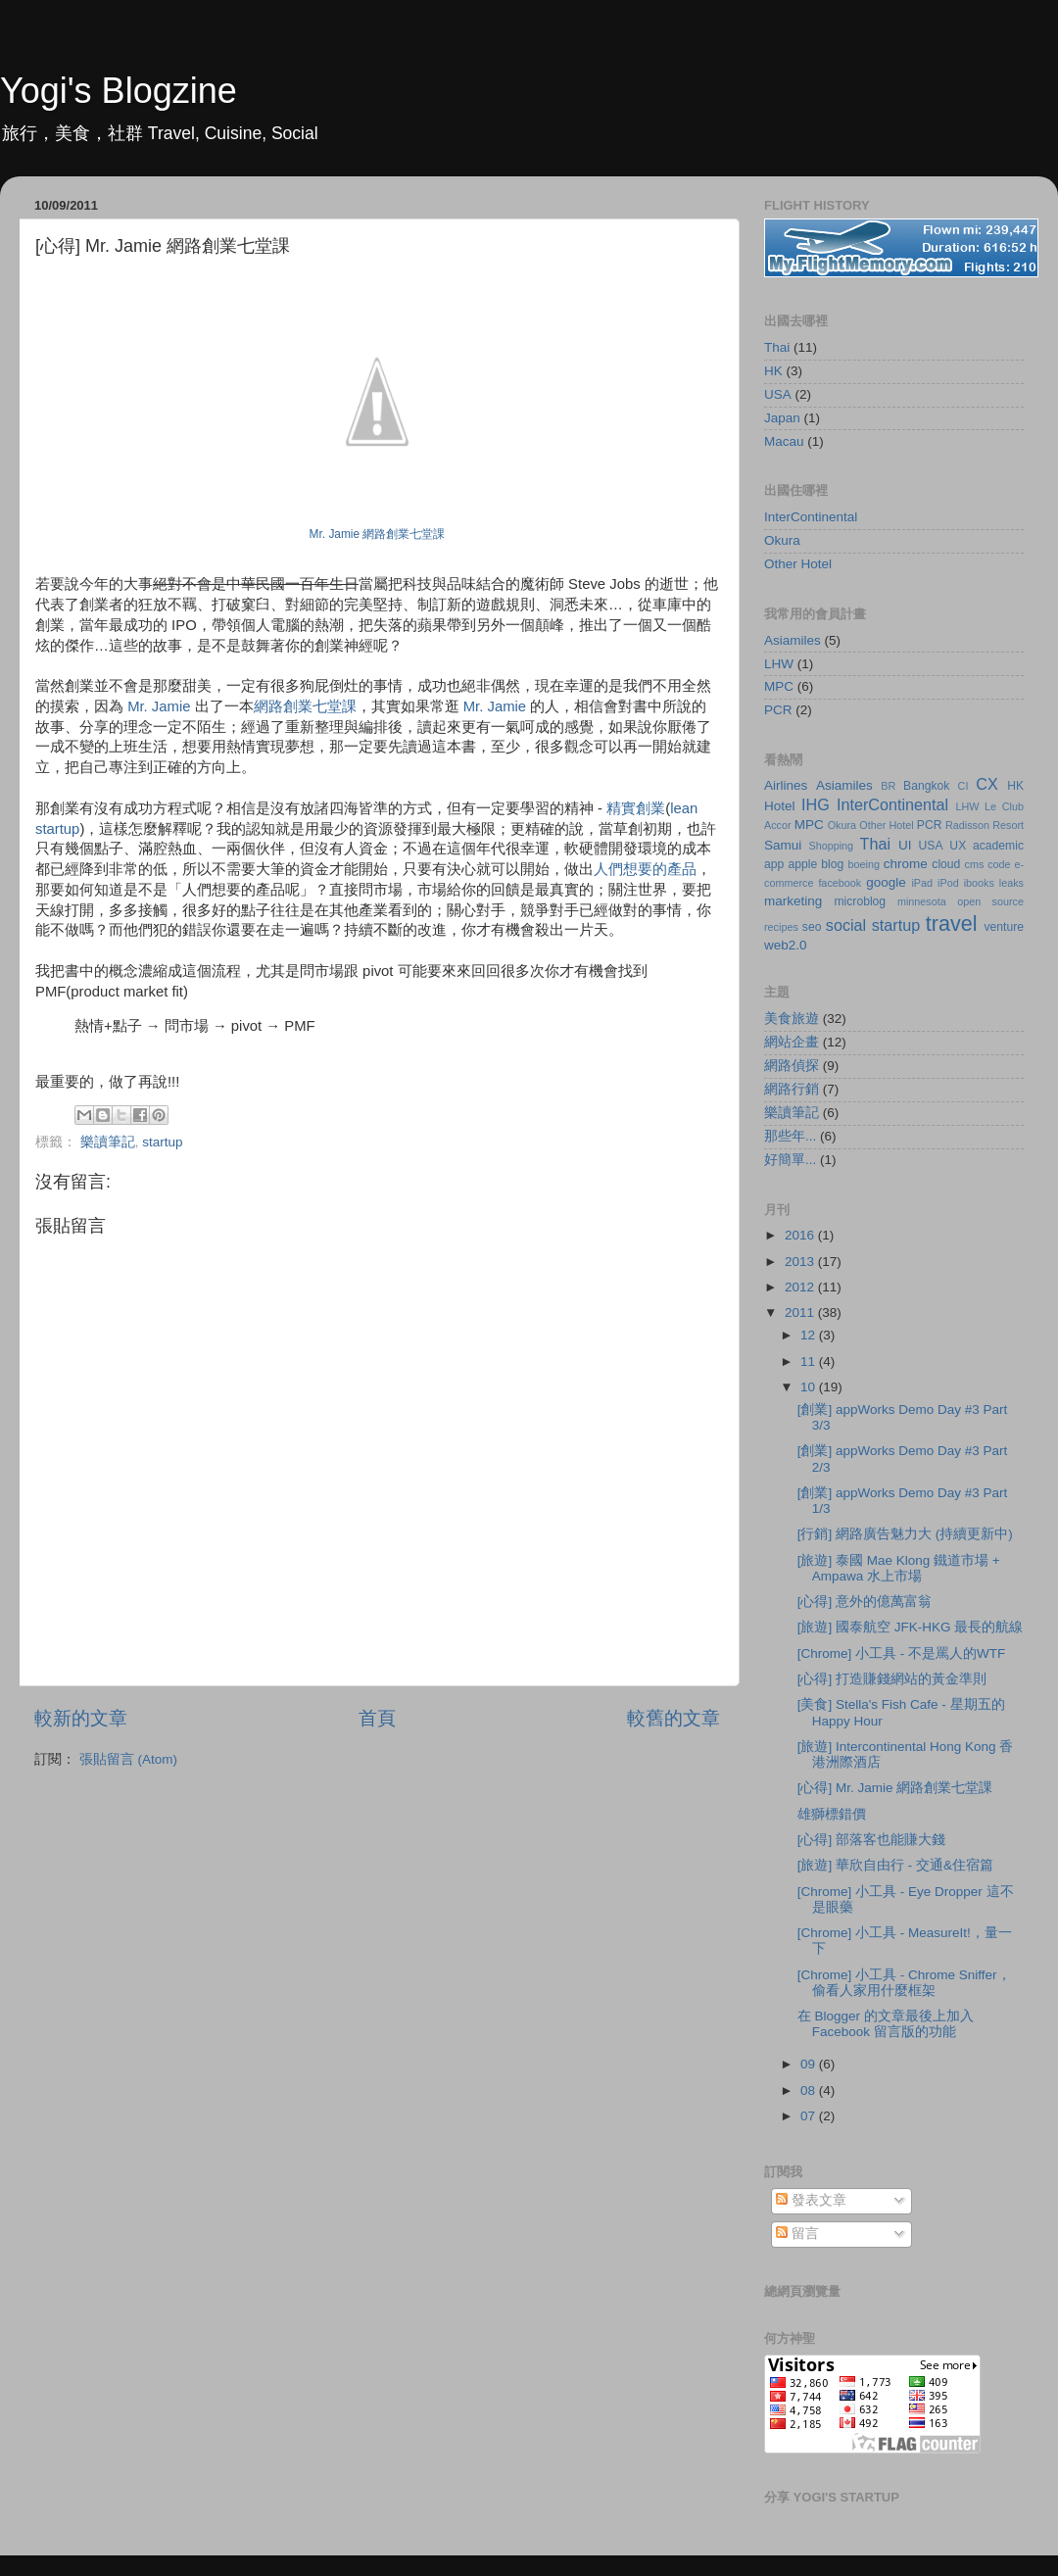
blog (832, 864)
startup (162, 1142)
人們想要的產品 (645, 869)
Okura (782, 540)
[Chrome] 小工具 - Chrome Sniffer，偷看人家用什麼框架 (904, 1983)
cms (975, 864)
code (998, 864)
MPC (779, 686)
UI (905, 845)
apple (802, 864)
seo (812, 927)
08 (809, 2090)
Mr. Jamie (158, 706)
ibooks (979, 883)
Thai (777, 347)
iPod (948, 883)
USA (778, 394)
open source (990, 901)
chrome (906, 863)
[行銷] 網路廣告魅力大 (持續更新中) (905, 1534)
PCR (778, 710)
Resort (1008, 825)
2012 (801, 1287)
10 (809, 1387)
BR (888, 786)
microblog (860, 901)
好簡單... (790, 1159)
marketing (793, 901)
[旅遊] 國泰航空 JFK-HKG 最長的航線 (910, 1627)
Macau (784, 441)
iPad (922, 883)
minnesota (921, 901)
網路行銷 (791, 1089)
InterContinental (810, 517)
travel (952, 923)
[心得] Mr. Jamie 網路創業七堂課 (895, 1787)
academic (998, 845)
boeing (864, 864)
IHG (815, 804)
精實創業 (635, 808)
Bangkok (926, 786)
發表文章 (811, 2200)
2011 (801, 1312)
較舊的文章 (673, 1718)
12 (809, 1335)
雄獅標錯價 (831, 1814)
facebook (839, 883)
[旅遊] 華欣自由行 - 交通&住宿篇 (895, 1865)
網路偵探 (791, 1065)
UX (957, 845)
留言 (797, 2233)
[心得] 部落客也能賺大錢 (871, 1839)
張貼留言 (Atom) (128, 1759)
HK (773, 371)
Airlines (785, 785)
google (886, 882)
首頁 (377, 1718)
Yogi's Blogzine (118, 91)
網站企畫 (791, 1042)
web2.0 (785, 945)
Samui (782, 845)
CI (963, 786)
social (846, 925)
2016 (801, 1235)
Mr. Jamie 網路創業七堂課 (378, 534)
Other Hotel (798, 564)
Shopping (830, 845)
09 (809, 2064)
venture (1005, 927)
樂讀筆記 (107, 1142)
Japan (782, 418)
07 (809, 2116)
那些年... (790, 1136)
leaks (1011, 883)
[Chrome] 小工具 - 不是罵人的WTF (901, 1653)
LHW (779, 663)
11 (809, 1361)
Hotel (779, 806)
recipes (781, 927)
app (774, 864)
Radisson (967, 825)
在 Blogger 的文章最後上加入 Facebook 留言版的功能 (885, 2024)
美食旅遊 (791, 1018)
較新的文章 (80, 1718)
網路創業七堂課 (305, 706)
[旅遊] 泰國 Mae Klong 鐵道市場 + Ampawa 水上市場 (898, 1568)
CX (987, 784)
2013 (801, 1261)
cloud (946, 864)
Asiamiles (792, 640)
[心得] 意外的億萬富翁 (864, 1601)
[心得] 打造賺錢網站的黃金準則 (891, 1679)
